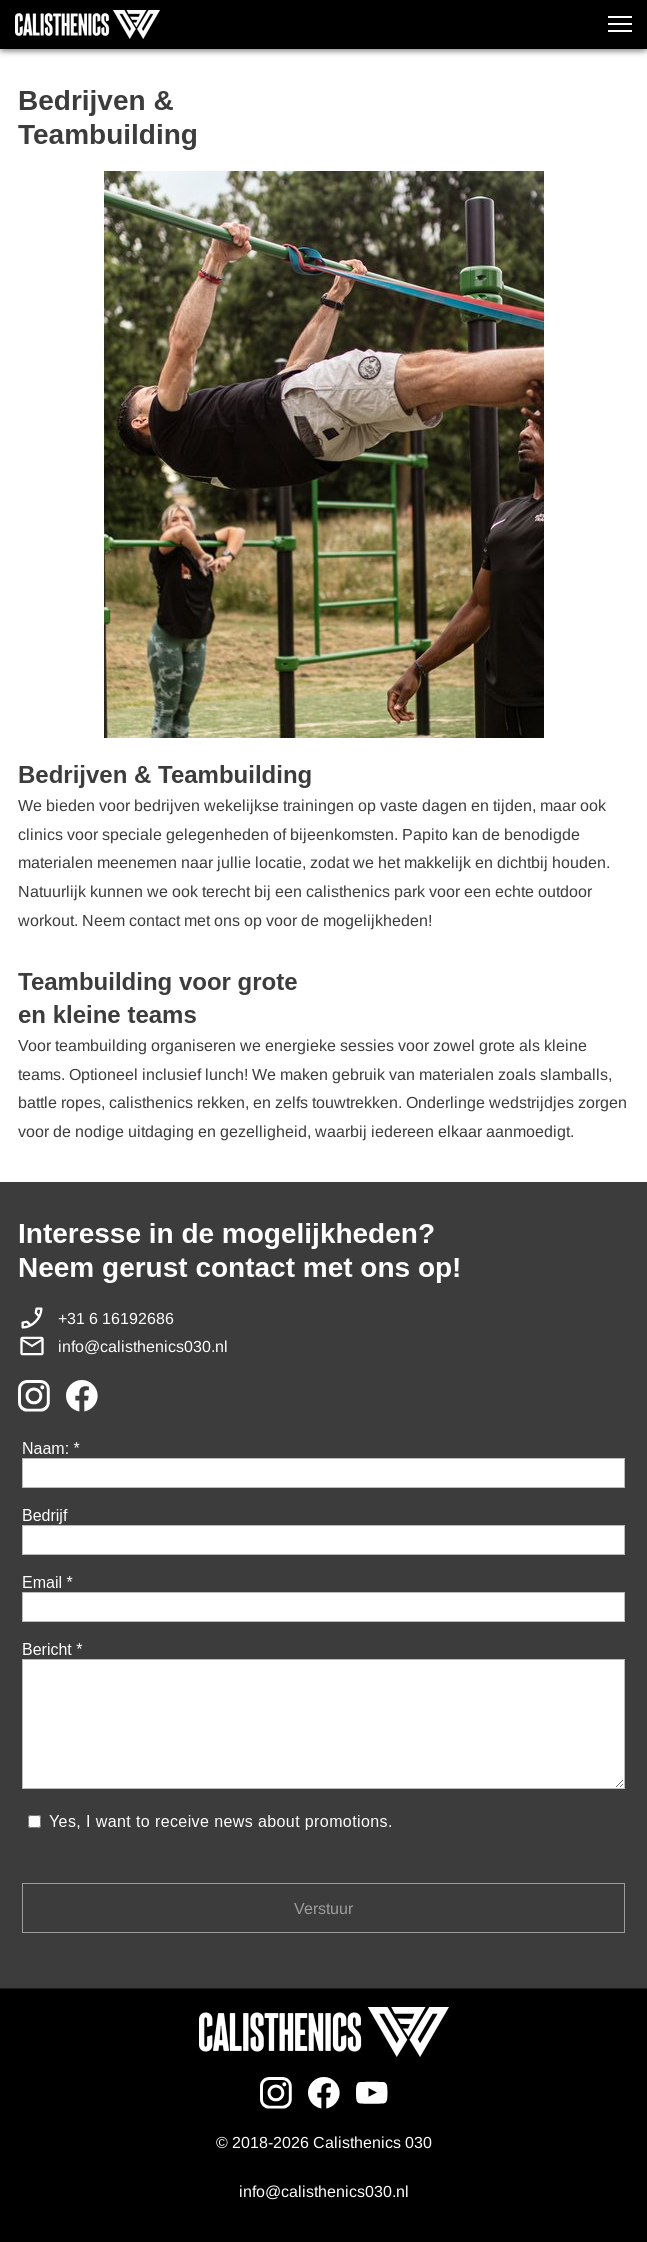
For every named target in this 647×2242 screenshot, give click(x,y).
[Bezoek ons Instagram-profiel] (34, 1396)
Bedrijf (44, 1515)
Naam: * (51, 1448)
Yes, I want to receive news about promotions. (222, 1821)
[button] (620, 24)
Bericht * (52, 1649)
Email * (47, 1582)
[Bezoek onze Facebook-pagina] (82, 1396)
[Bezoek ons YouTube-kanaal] (372, 2093)
